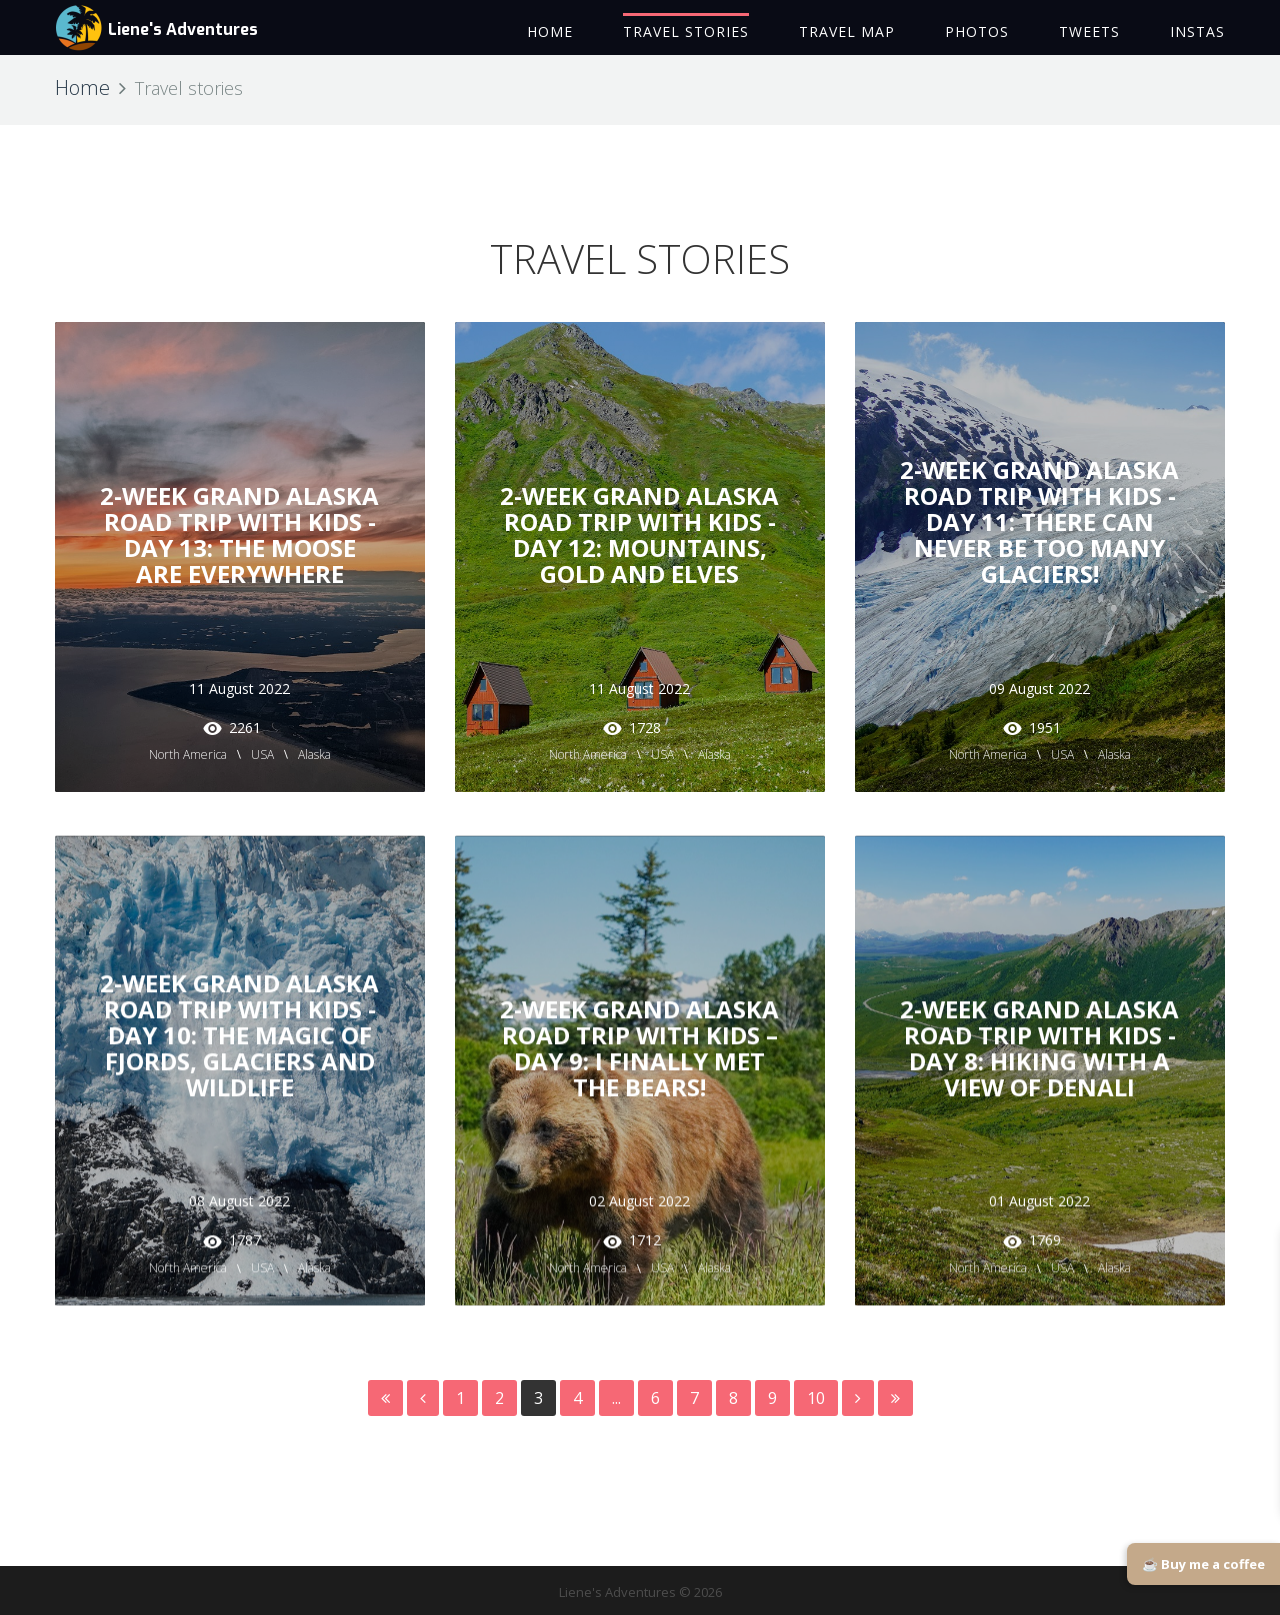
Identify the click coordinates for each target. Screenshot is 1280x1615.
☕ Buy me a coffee (1203, 1564)
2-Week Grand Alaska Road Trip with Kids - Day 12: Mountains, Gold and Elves (639, 534)
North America (188, 754)
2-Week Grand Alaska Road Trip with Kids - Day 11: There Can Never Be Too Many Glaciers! (1039, 521)
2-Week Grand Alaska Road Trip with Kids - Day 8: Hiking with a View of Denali (1039, 1037)
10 (816, 1398)
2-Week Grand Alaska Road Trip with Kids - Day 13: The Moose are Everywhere (239, 534)
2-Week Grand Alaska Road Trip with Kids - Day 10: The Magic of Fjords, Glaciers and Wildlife (239, 1024)
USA (262, 754)
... (616, 1398)
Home (82, 87)
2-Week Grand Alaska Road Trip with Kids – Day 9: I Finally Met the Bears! (639, 1037)
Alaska (314, 754)
